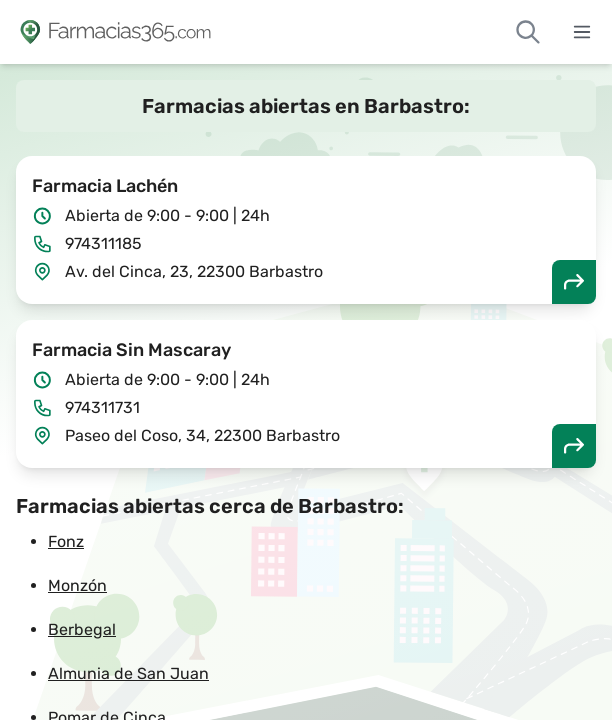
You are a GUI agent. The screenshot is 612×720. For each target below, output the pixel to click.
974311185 (103, 243)
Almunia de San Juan (128, 673)
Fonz (66, 541)
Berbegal (82, 629)
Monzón (77, 585)
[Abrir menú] (582, 32)
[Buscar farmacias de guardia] (528, 32)
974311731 (102, 407)
